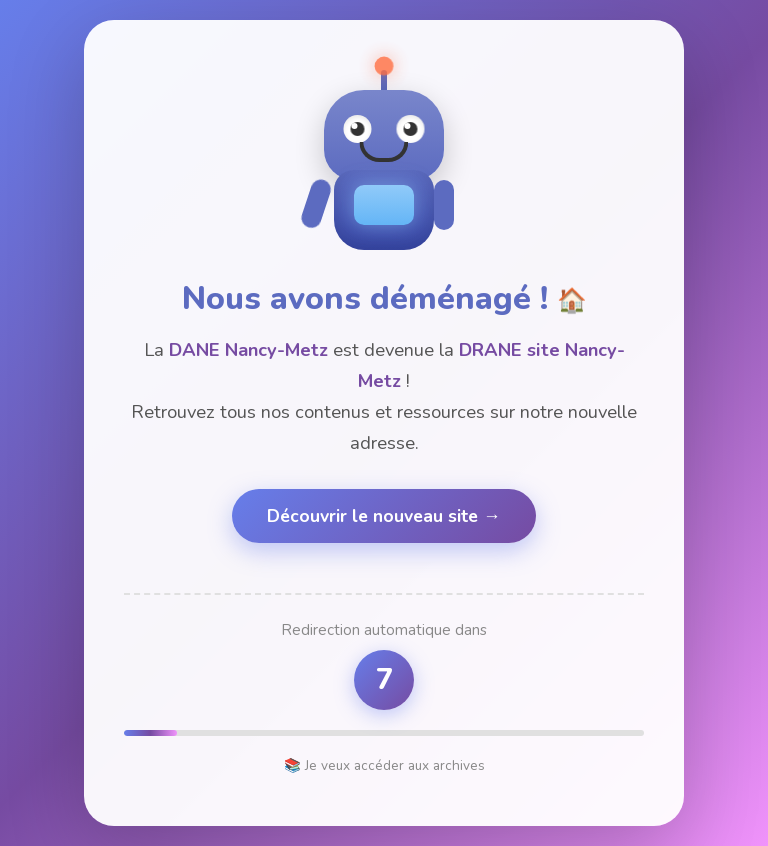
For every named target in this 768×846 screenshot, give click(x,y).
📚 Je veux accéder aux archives (384, 765)
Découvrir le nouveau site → (384, 516)
